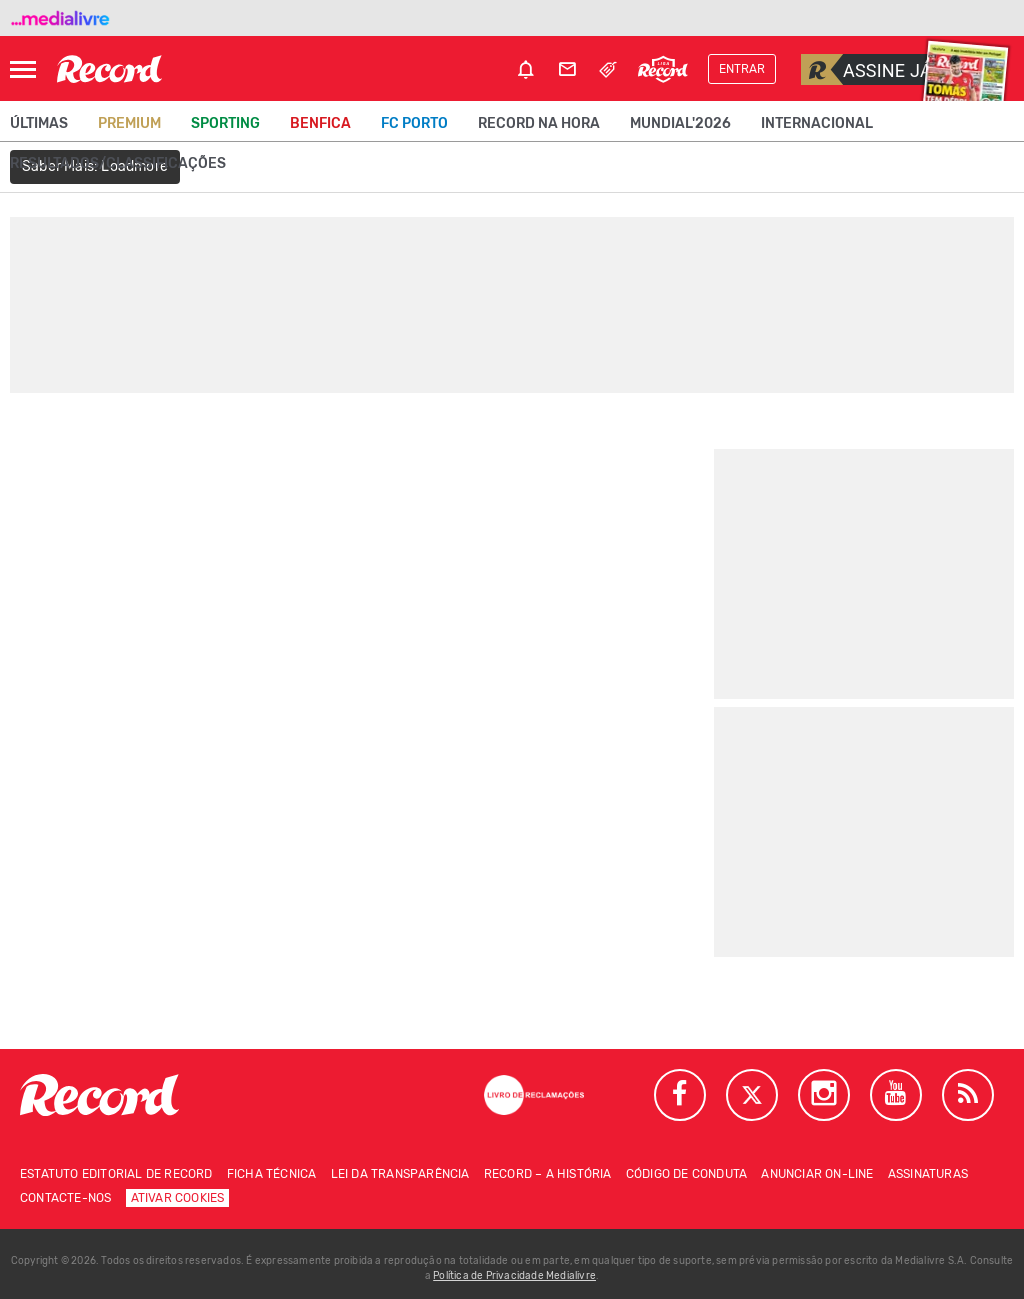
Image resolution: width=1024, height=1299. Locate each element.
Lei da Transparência (400, 1174)
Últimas (39, 123)
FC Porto (414, 123)
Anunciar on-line (817, 1174)
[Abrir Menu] (23, 69)
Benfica (320, 123)
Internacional (817, 123)
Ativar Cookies (178, 1198)
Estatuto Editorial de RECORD (116, 1174)
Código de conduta (686, 1174)
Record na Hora (539, 123)
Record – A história (548, 1174)
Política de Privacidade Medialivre (514, 1276)
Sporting (225, 123)
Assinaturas (928, 1174)
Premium (129, 123)
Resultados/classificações (118, 163)
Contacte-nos (65, 1198)
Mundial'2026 (680, 123)
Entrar (742, 69)
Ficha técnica (272, 1174)
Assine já (866, 69)
